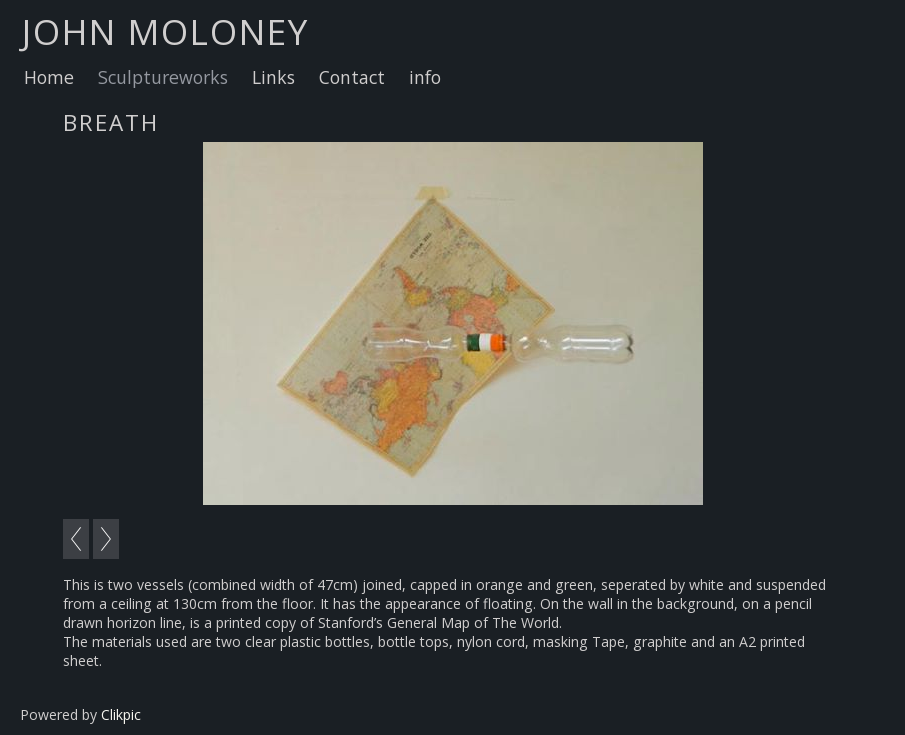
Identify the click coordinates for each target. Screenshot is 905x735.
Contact (352, 77)
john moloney (165, 31)
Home (49, 77)
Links (273, 77)
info (425, 77)
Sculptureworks (163, 77)
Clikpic (121, 714)
